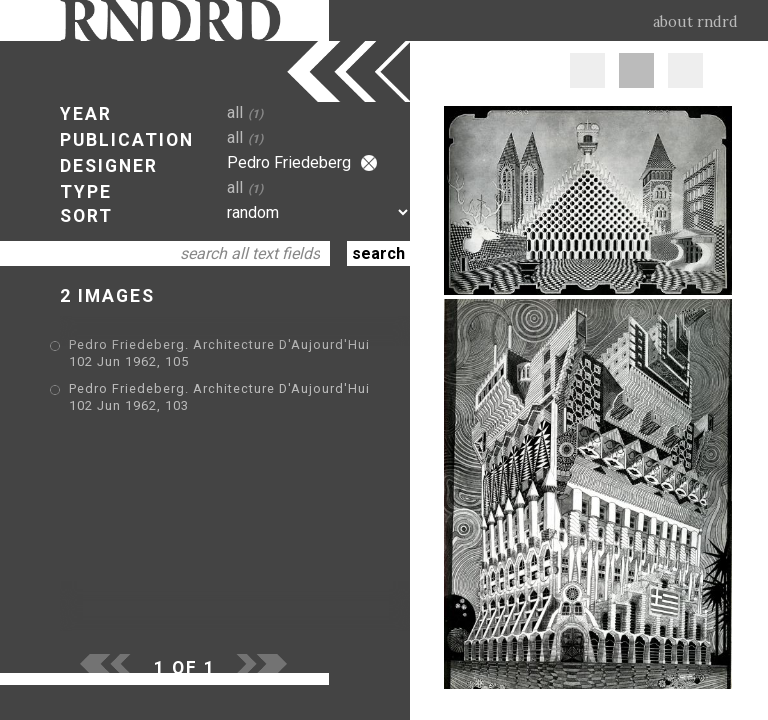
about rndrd (695, 22)
